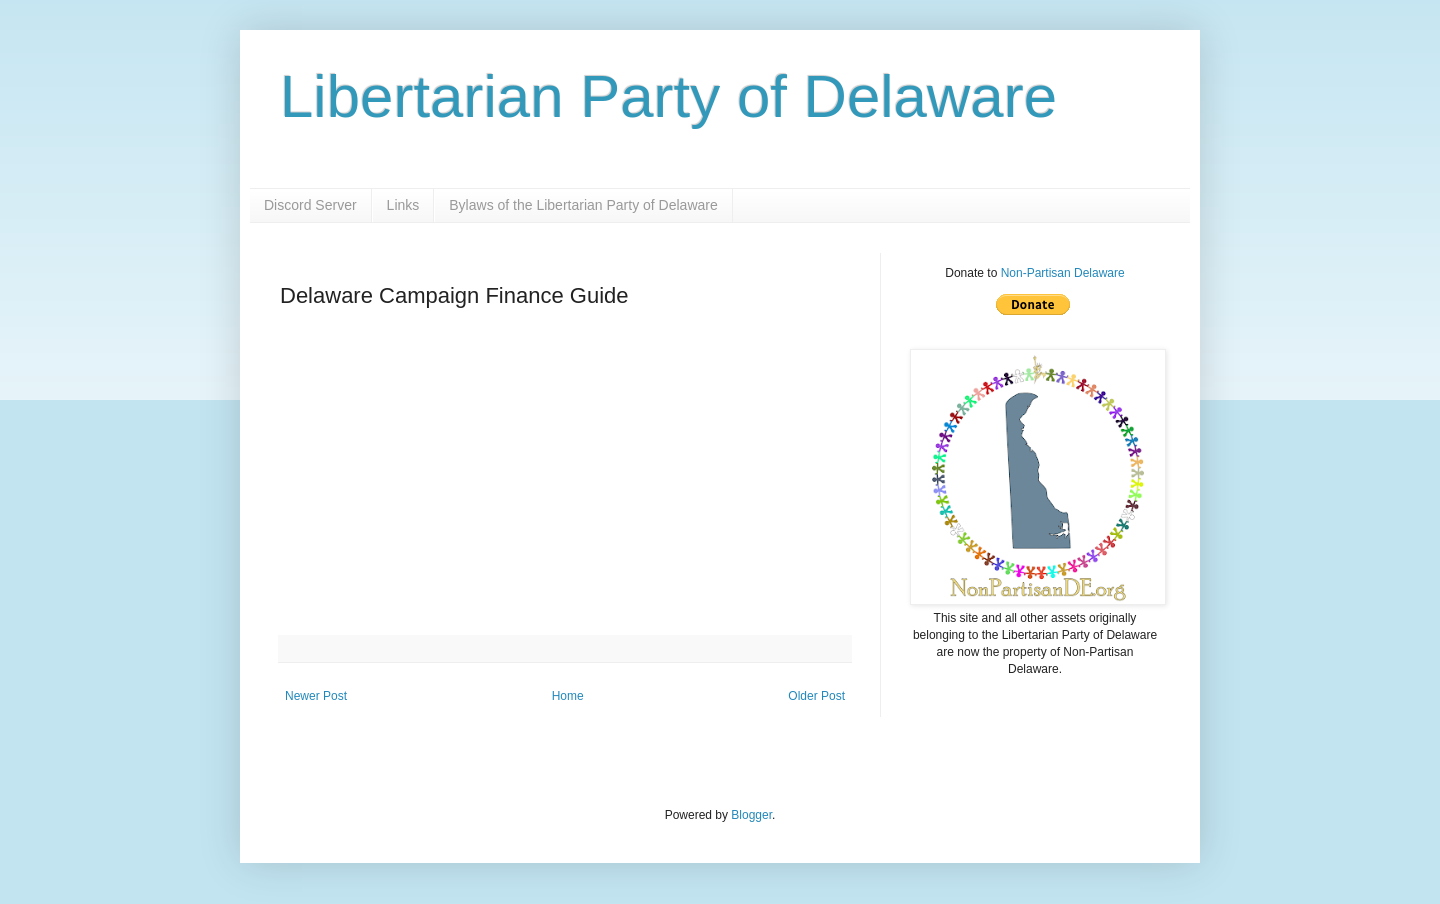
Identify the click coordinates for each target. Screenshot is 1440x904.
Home (568, 696)
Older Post (816, 696)
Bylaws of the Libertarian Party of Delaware (583, 205)
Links (403, 205)
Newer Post (316, 696)
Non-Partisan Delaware (1063, 273)
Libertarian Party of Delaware (668, 96)
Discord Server (310, 205)
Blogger (751, 815)
